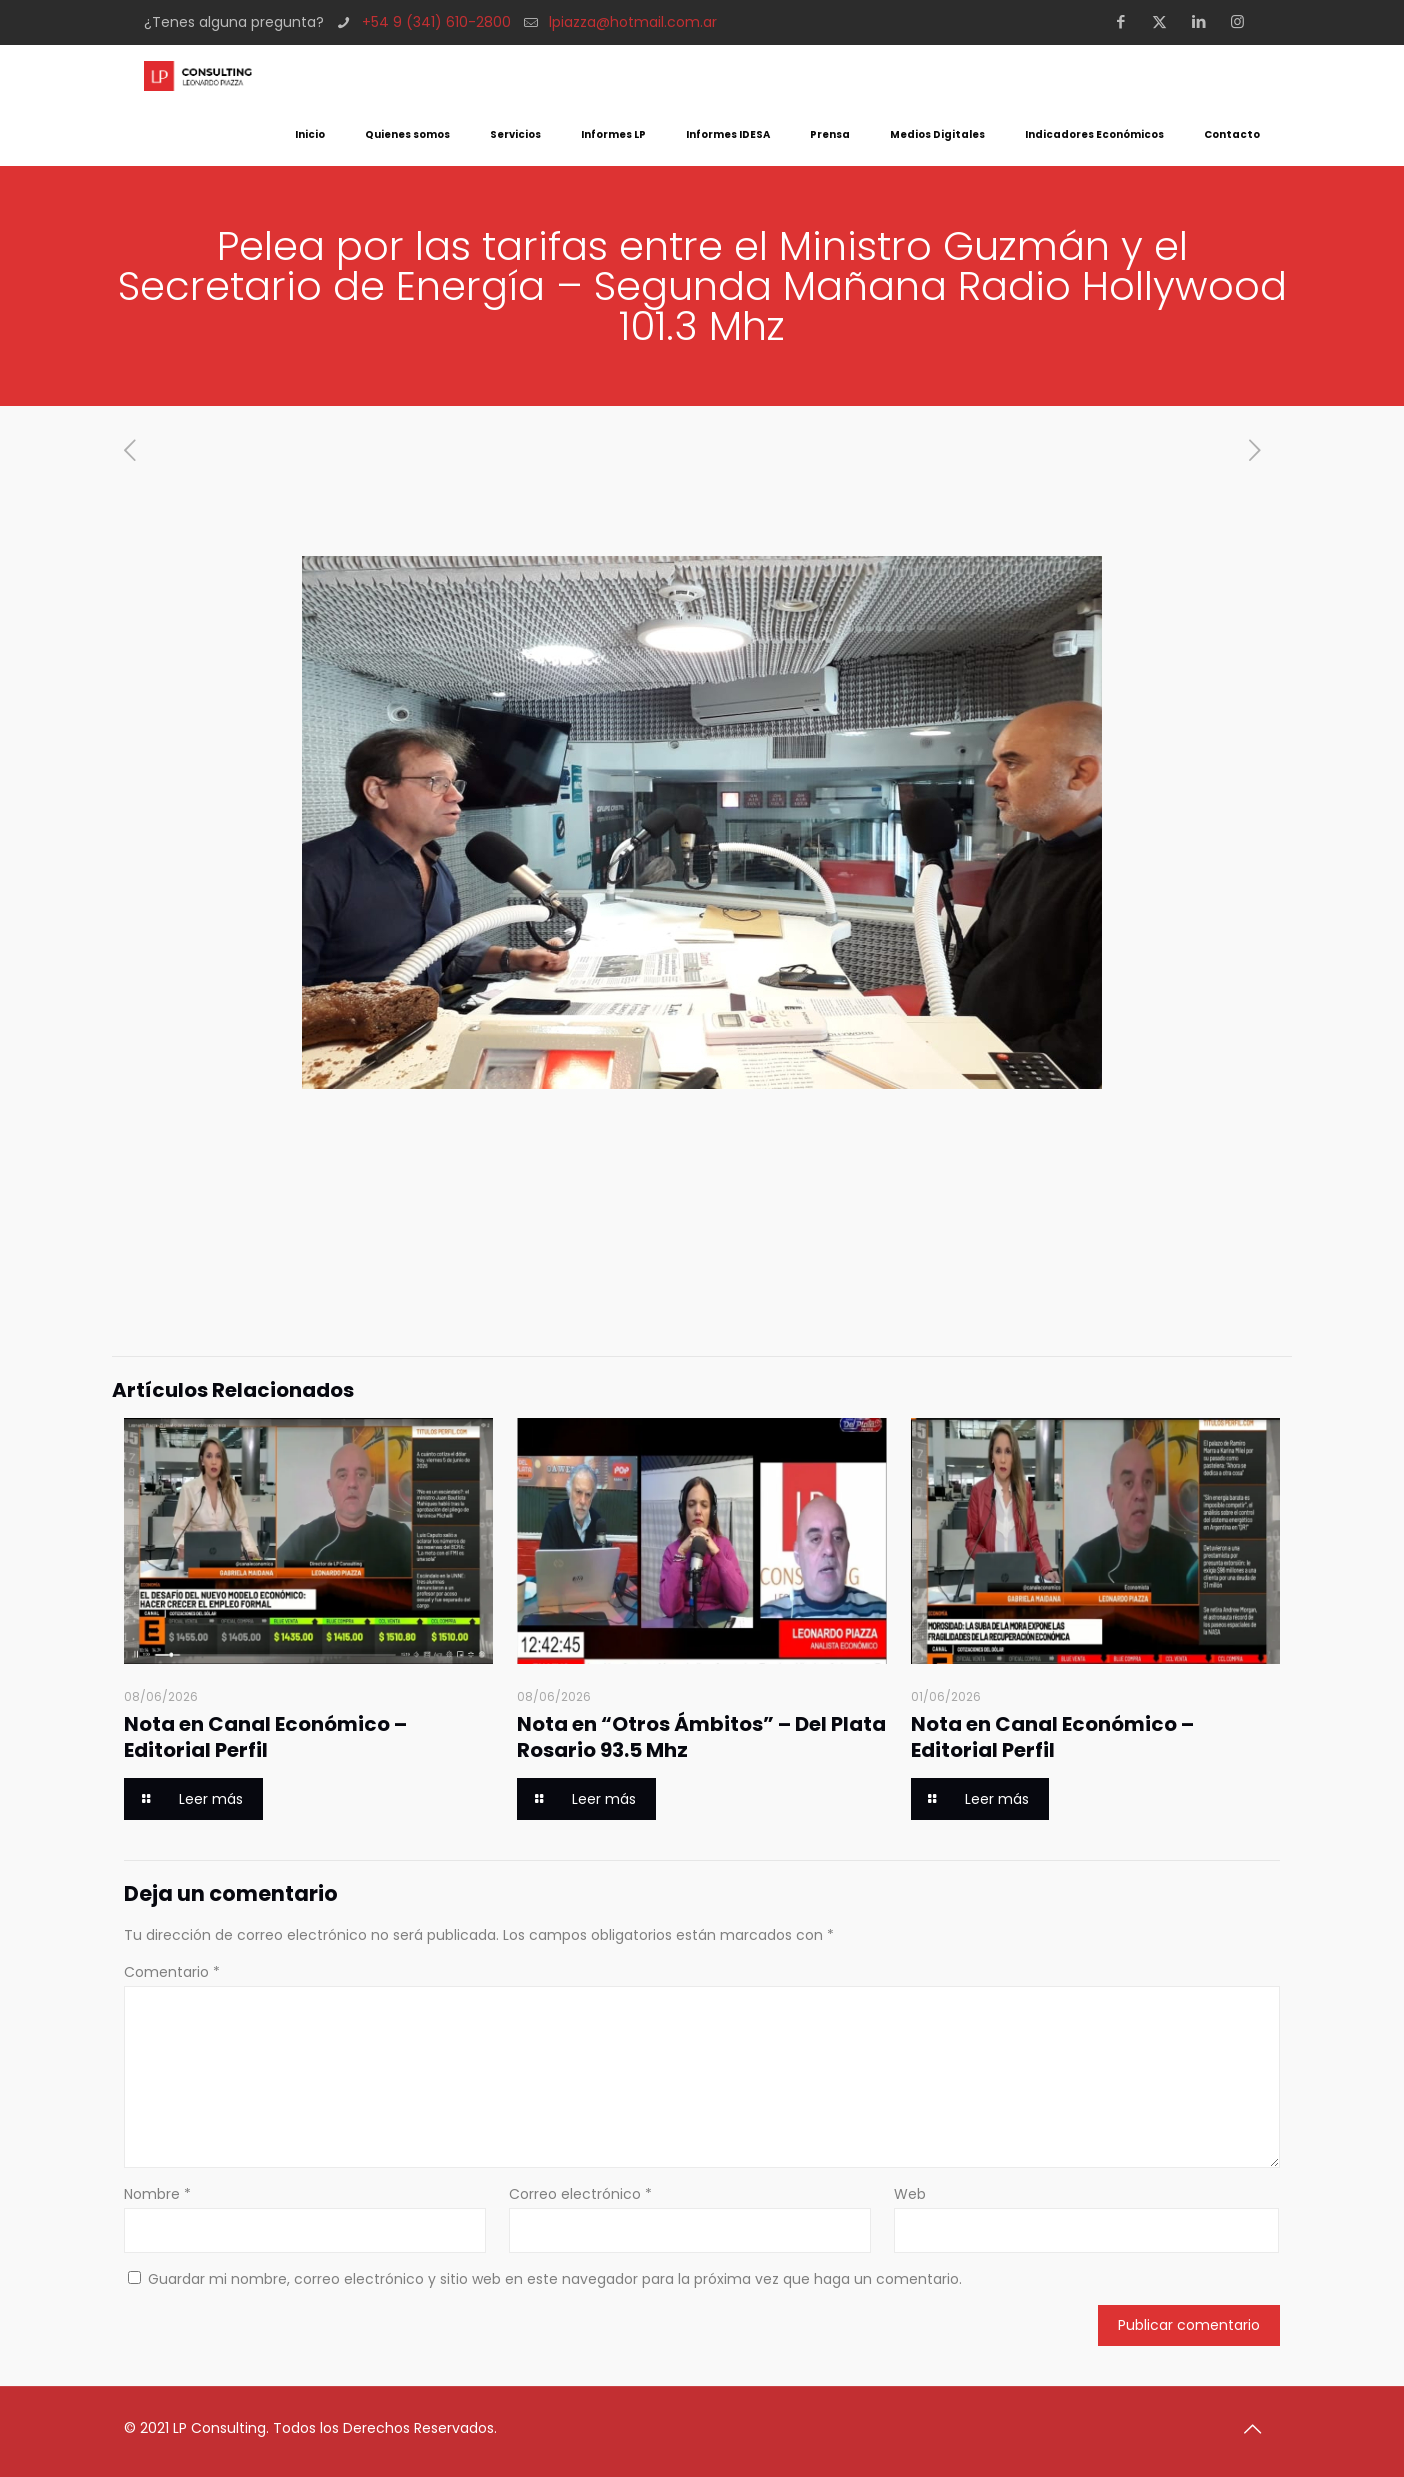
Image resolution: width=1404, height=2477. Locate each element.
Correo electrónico (580, 2194)
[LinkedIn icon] (1204, 21)
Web (910, 2194)
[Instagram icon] (1243, 21)
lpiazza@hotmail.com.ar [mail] (633, 22)
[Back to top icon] (1259, 2429)
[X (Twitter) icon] (1165, 21)
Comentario (172, 1972)
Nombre (157, 2194)
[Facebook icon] (1126, 21)
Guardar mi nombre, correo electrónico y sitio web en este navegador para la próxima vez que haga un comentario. (555, 2279)
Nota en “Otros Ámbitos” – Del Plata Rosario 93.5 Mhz (701, 1737)
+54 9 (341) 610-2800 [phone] (436, 22)
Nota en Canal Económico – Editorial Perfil (265, 1737)
